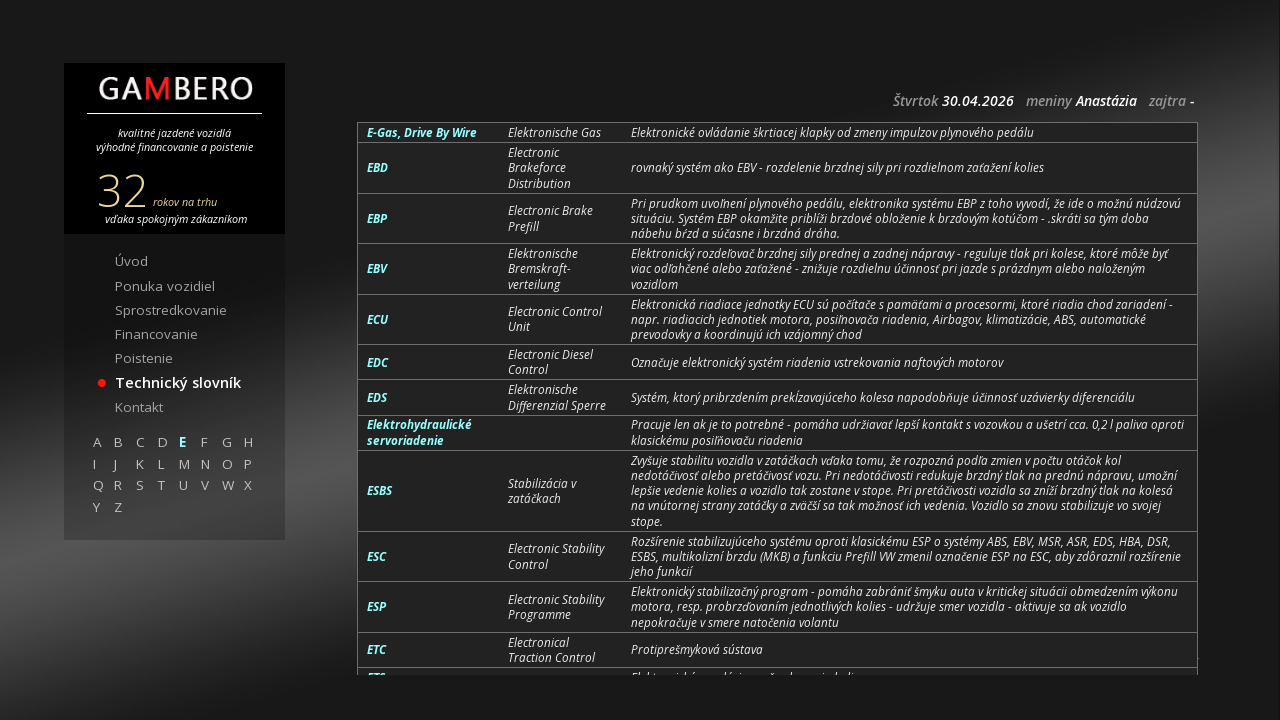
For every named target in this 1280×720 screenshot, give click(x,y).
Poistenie (144, 358)
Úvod (131, 261)
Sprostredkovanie (171, 310)
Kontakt (139, 407)
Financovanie (156, 334)
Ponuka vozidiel (165, 286)
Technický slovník (178, 382)
